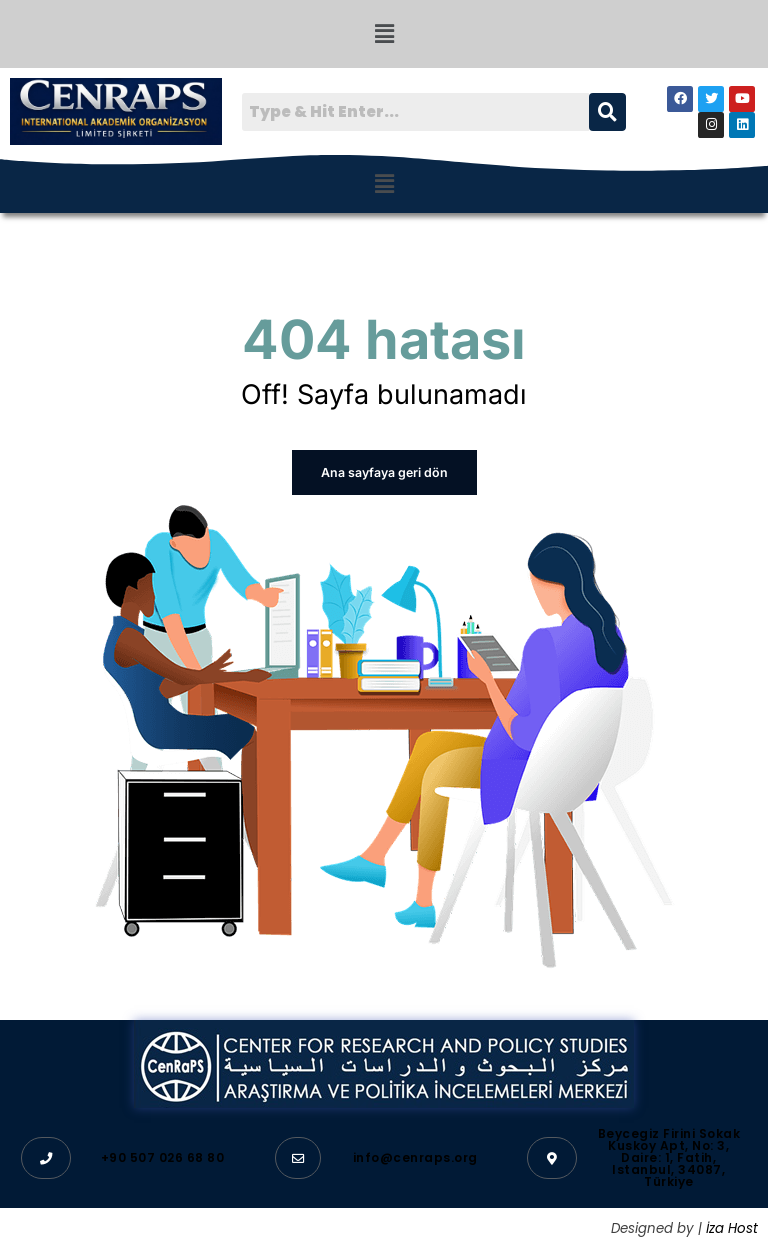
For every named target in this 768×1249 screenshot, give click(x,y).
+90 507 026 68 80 (163, 1156)
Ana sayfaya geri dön (384, 472)
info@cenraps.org (415, 1156)
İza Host (732, 1227)
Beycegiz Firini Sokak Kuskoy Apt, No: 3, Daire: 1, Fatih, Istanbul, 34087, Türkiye (669, 1156)
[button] (384, 34)
